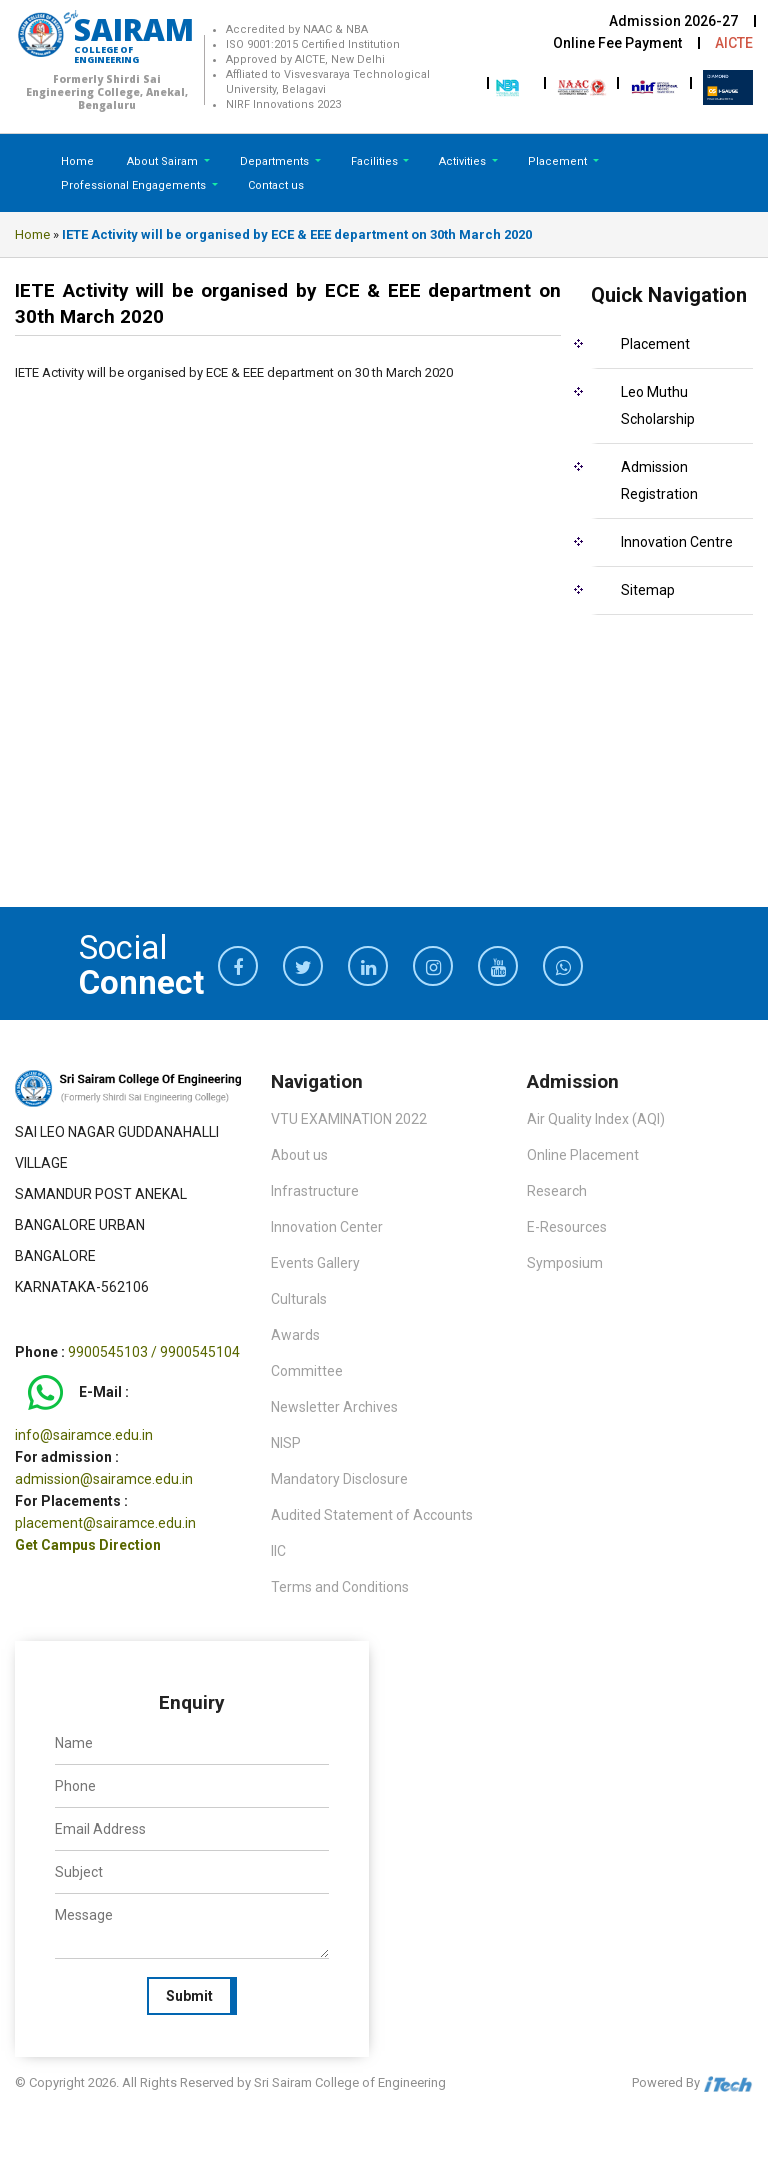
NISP (286, 1443)
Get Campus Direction (88, 1545)
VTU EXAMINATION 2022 (349, 1119)
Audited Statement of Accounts (372, 1515)
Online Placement (583, 1155)
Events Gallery (315, 1263)
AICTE (734, 43)
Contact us (276, 185)
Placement (559, 161)
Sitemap (648, 590)
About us (299, 1155)
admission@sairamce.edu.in (104, 1479)
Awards (295, 1335)
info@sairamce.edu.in (84, 1435)
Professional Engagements (135, 185)
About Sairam (162, 161)
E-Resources (567, 1227)
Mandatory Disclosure (339, 1479)
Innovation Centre (677, 542)
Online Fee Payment (617, 43)
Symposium (565, 1263)
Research (557, 1191)
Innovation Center (327, 1227)
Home (77, 161)
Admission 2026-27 (673, 21)
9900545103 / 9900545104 (154, 1352)
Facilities (376, 161)
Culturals (299, 1299)
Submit (189, 1996)
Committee (307, 1371)
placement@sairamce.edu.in (105, 1523)
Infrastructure (315, 1191)
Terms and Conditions (340, 1587)
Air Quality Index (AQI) (596, 1119)
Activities (464, 161)
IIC (278, 1551)
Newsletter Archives (334, 1407)
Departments (276, 161)
